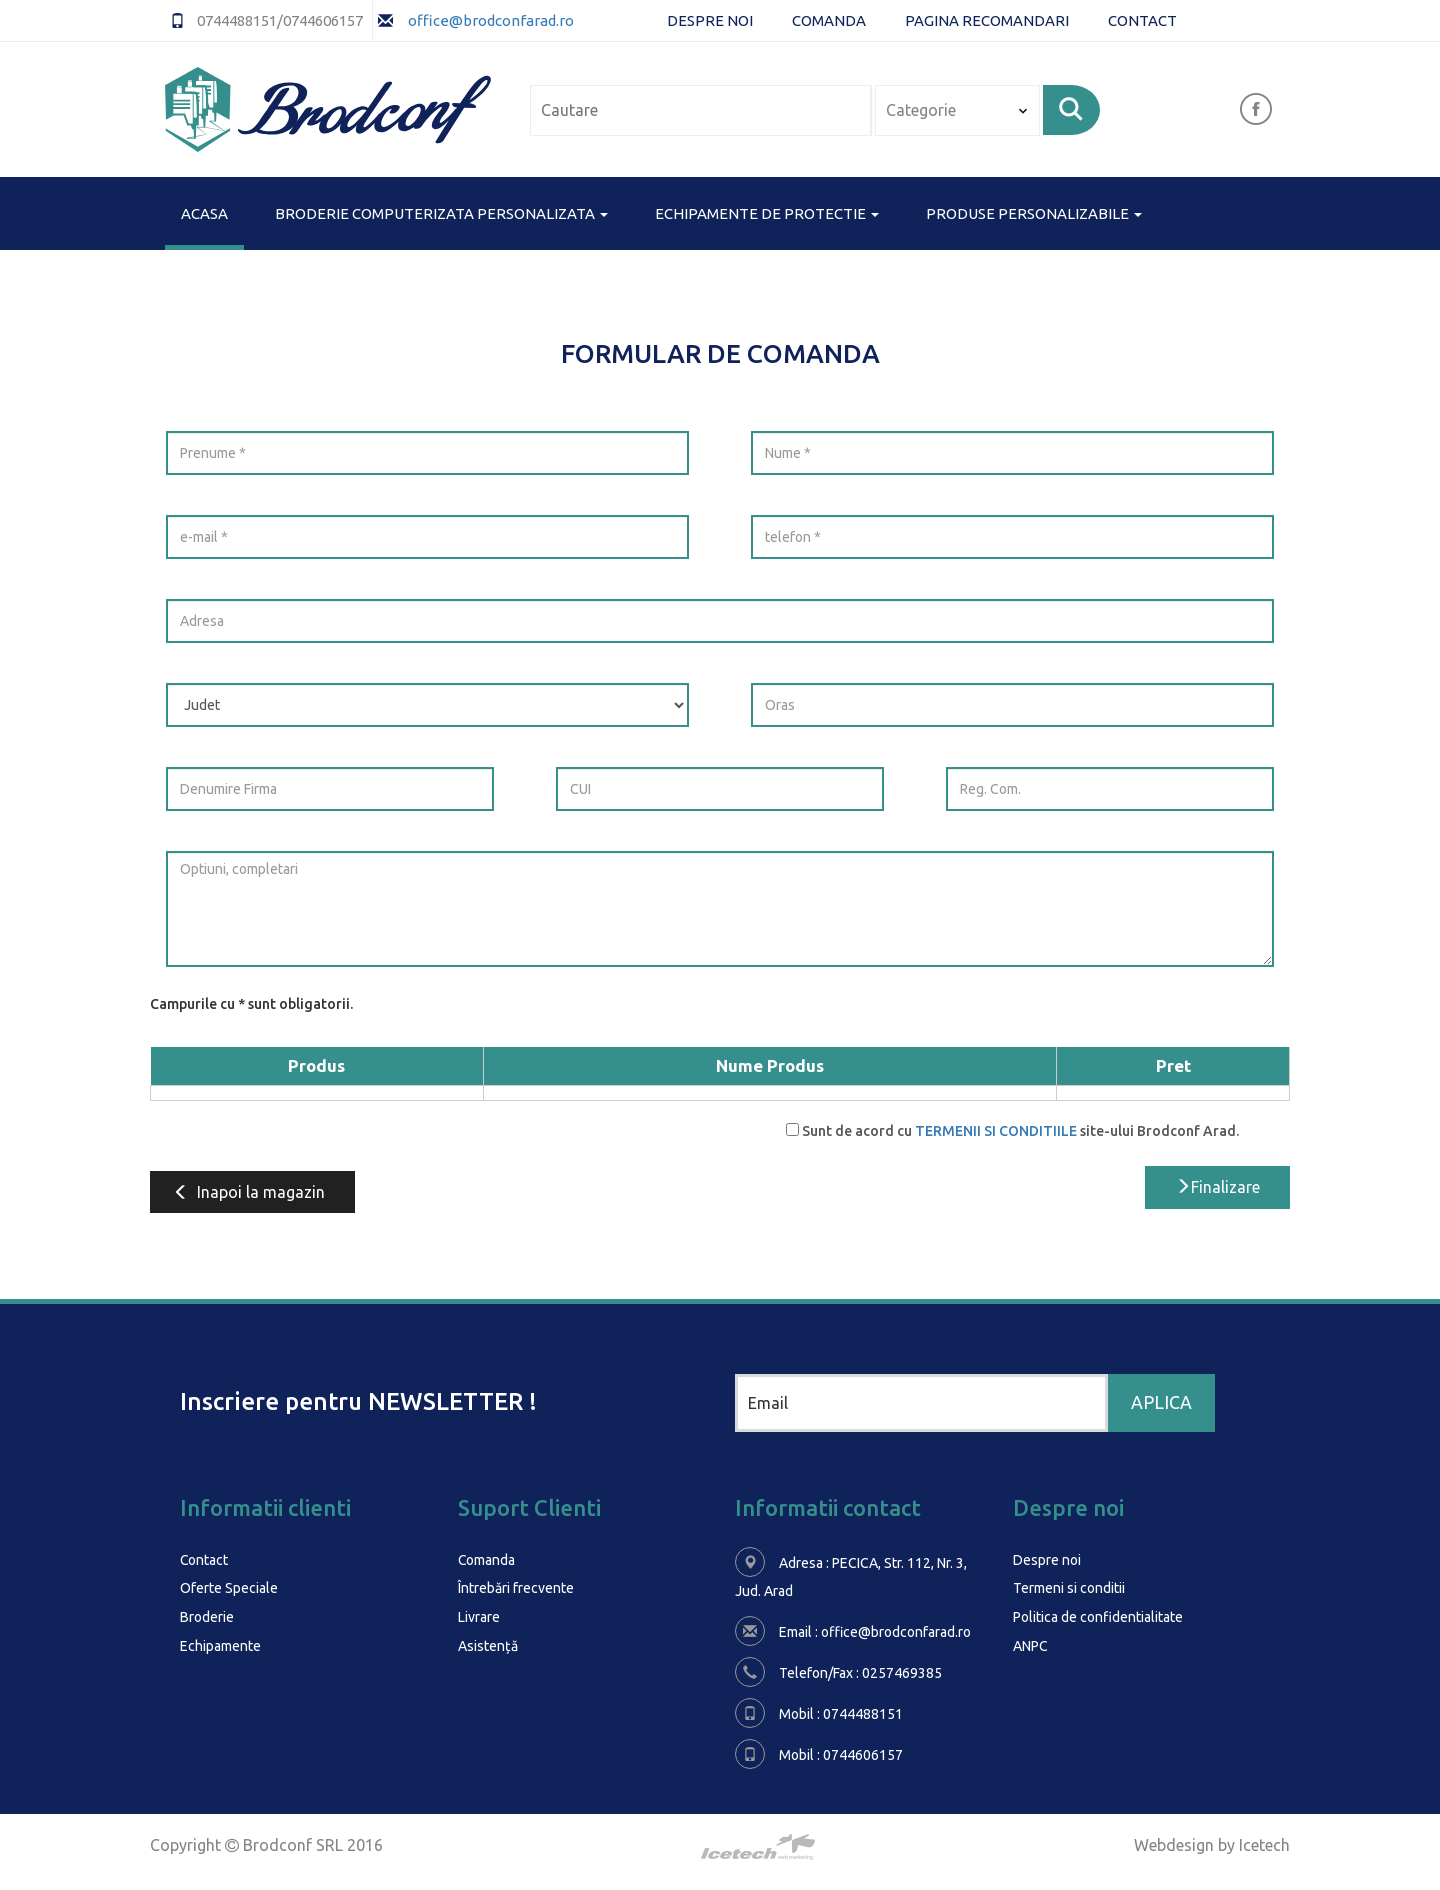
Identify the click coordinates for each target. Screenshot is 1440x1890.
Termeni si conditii (1069, 1588)
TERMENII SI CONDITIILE (996, 1131)
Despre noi (710, 20)
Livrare (479, 1616)
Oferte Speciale (229, 1588)
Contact (1142, 20)
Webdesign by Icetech (1212, 1845)
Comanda (829, 20)
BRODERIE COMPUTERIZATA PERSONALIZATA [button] (441, 213)
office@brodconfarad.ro (489, 20)
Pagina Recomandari (987, 20)
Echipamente (220, 1644)
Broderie (207, 1616)
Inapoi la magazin (248, 1192)
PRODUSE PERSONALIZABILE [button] (1034, 213)
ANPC (1030, 1644)
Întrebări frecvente (516, 1588)
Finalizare (1217, 1187)
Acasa (204, 212)
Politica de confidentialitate (1098, 1616)
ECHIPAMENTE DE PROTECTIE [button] (767, 213)
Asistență (488, 1644)
